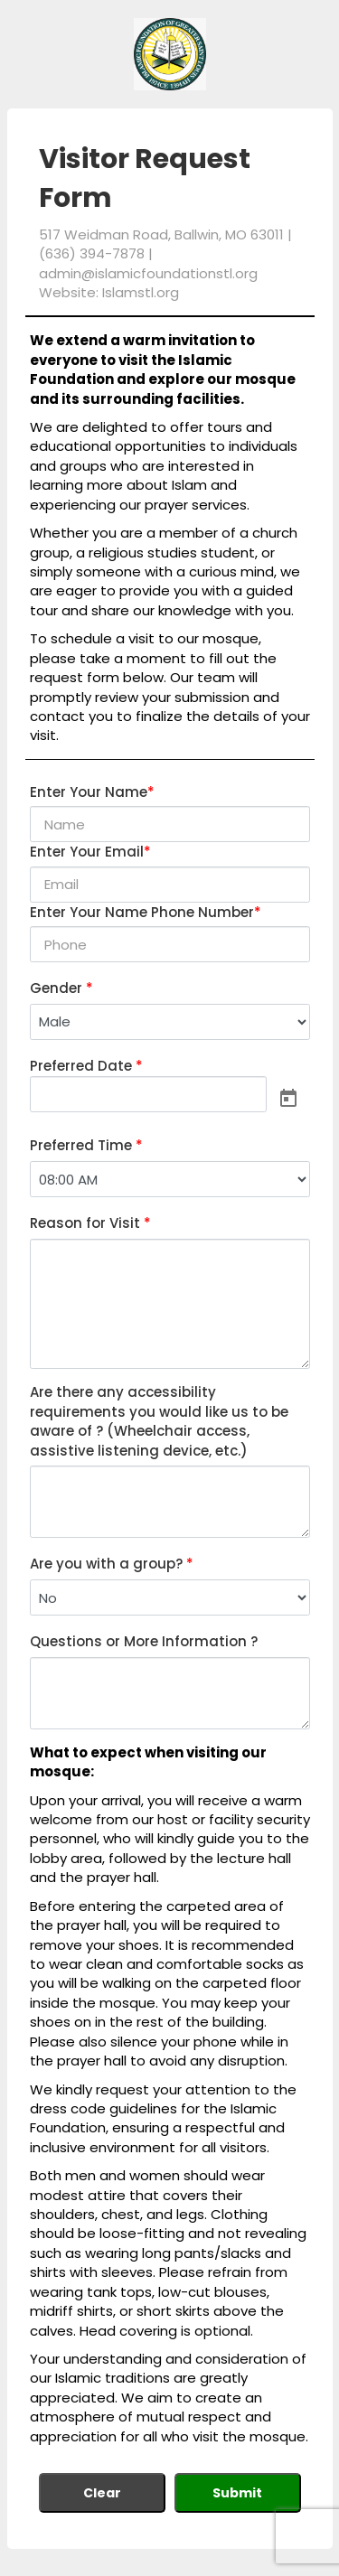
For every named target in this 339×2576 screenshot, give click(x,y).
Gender (61, 988)
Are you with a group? (111, 1563)
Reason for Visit (90, 1222)
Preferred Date (86, 1065)
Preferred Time (86, 1145)
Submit (237, 2493)
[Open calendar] (288, 1097)
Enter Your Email (90, 851)
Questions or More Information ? (144, 1641)
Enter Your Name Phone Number (145, 912)
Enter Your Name (92, 791)
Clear (102, 2493)
